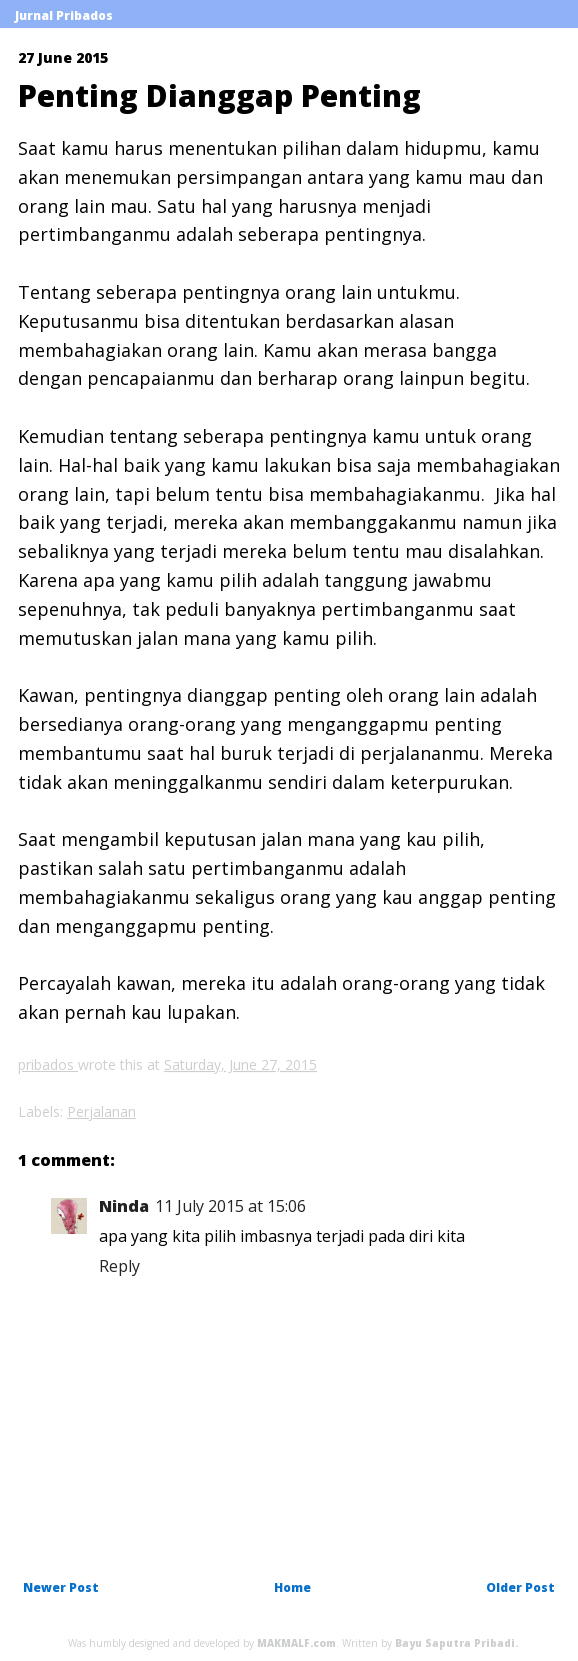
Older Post (520, 1587)
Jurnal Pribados (64, 15)
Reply (119, 1266)
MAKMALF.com (296, 1643)
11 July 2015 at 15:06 (230, 1206)
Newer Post (61, 1587)
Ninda (124, 1206)
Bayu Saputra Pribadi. (456, 1643)
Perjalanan (101, 1111)
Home (292, 1587)
